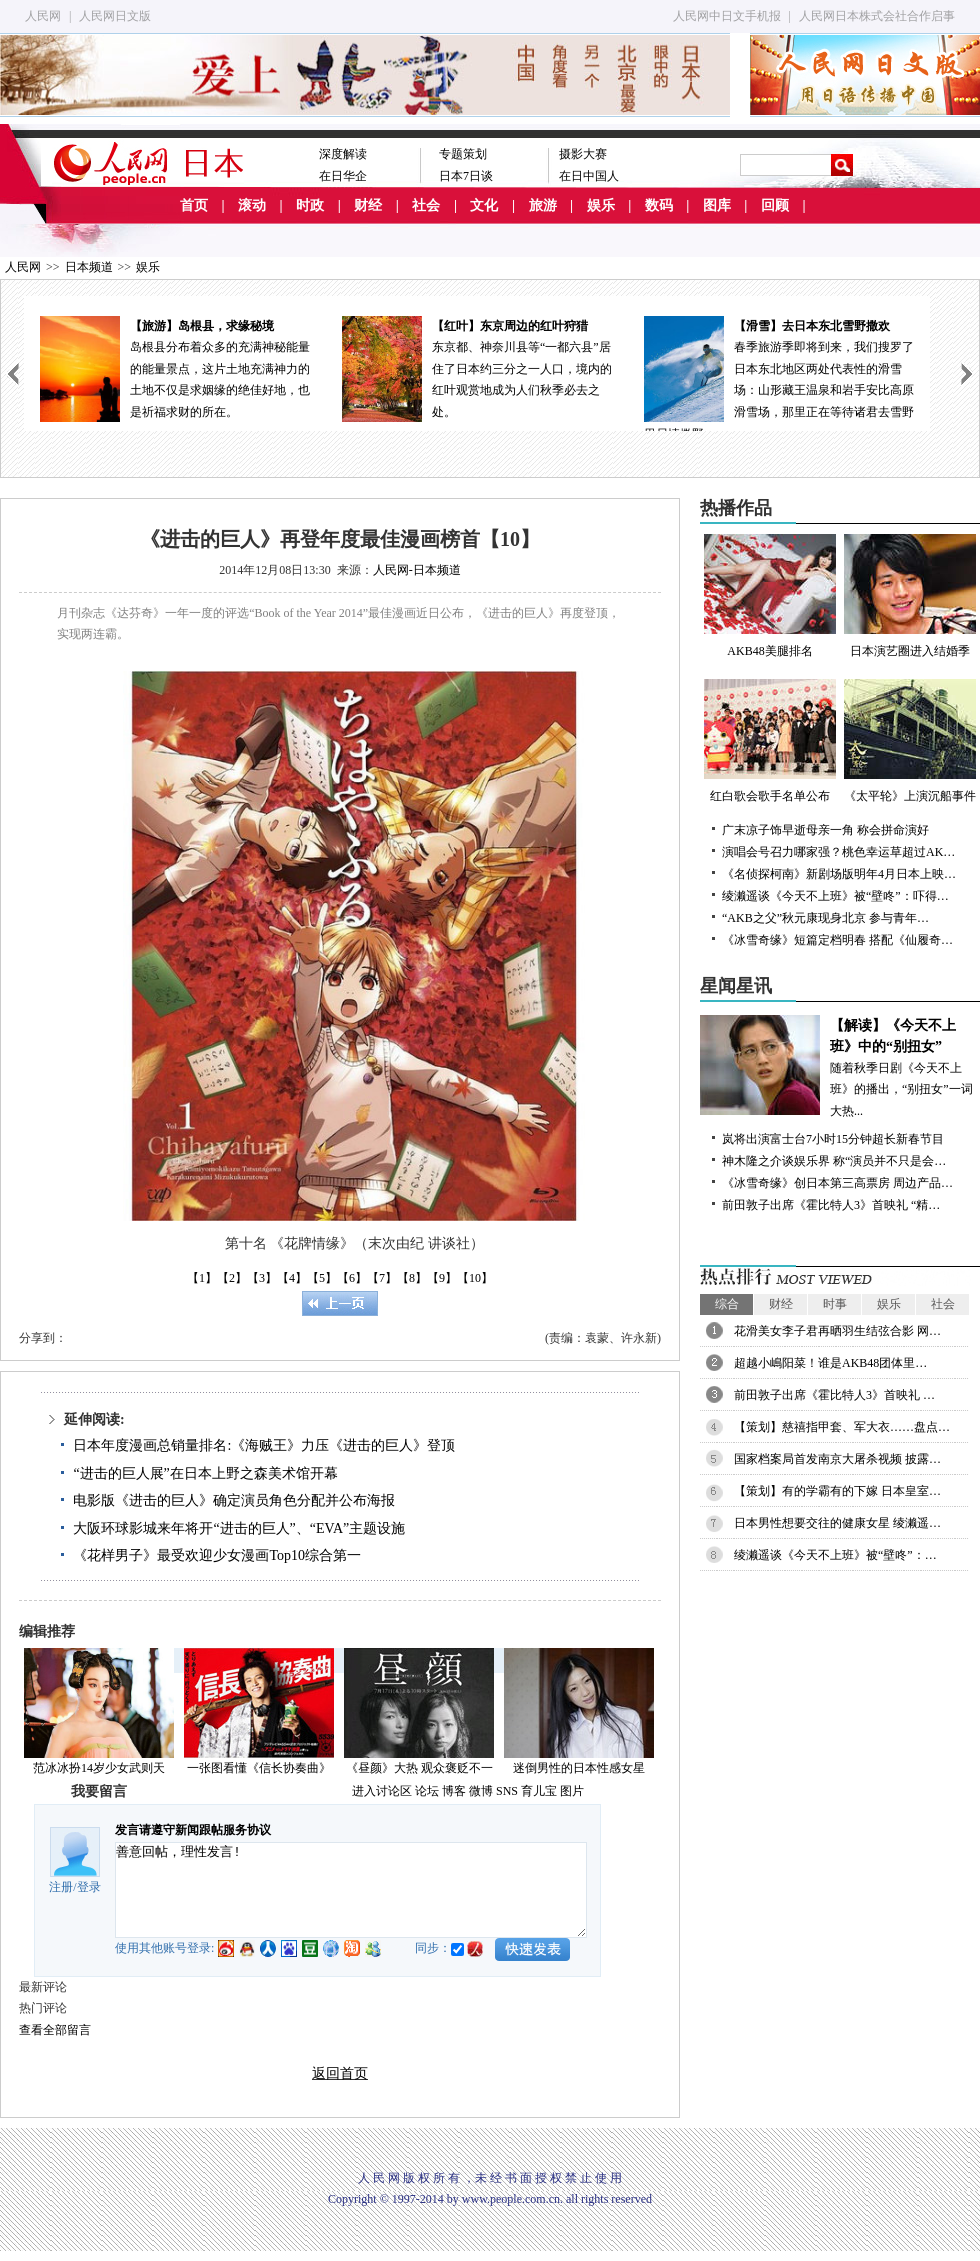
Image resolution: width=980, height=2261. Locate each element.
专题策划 (463, 154)
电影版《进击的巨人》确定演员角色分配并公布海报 (234, 1500)
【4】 (292, 1278)
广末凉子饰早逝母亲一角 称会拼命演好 (825, 830)
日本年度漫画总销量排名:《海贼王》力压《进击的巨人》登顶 (264, 1445)
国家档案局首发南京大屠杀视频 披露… (837, 1459)
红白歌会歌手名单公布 (770, 741)
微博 (481, 1791)
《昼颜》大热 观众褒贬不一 (419, 1768)
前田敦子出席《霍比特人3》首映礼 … (834, 1395)
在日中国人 (589, 176)
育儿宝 (539, 1791)
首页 (194, 205)
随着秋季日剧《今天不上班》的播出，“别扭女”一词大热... (840, 1066)
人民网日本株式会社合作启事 (877, 16)
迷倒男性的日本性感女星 (579, 1768)
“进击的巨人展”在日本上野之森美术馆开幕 (205, 1473)
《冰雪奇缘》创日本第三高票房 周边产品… (837, 1183)
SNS (507, 1791)
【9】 (442, 1278)
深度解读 (343, 154)
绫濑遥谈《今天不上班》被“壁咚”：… (835, 1555)
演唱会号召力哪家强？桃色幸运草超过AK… (838, 852)
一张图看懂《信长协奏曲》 (259, 1768)
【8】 (412, 1278)
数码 (659, 205)
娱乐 (601, 205)
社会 (426, 205)
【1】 (202, 1278)
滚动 (252, 205)
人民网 (43, 16)
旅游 (543, 205)
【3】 (262, 1278)
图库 (717, 205)
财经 (368, 205)
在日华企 (343, 176)
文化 (484, 205)
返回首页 (340, 2073)
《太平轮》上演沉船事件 (910, 741)
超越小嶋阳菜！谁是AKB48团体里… (830, 1363)
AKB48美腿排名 (770, 596)
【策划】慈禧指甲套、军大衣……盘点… (842, 1427)
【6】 (352, 1278)
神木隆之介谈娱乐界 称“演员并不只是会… (834, 1161)
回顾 (775, 205)
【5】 (322, 1278)
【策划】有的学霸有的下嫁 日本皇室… (837, 1491)
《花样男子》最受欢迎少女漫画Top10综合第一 (217, 1555)
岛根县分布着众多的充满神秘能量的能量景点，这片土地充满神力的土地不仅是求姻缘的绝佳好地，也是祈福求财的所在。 (175, 367)
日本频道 (89, 267)
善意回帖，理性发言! (351, 1890)
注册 (61, 1887)
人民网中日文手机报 (727, 16)
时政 (310, 205)
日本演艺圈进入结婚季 (910, 596)
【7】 (382, 1278)
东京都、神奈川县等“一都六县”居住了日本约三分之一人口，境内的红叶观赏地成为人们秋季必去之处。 (477, 367)
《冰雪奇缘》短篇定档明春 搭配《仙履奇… (837, 940)
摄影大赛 (583, 154)
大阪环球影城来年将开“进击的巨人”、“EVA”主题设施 (239, 1528)
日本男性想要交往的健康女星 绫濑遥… (837, 1523)
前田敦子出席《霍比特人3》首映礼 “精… (831, 1205)
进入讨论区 (382, 1791)
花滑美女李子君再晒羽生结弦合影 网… (837, 1331)
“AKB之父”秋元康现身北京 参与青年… (825, 918)
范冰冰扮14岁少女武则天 (99, 1768)
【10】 (475, 1278)
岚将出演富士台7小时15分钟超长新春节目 (833, 1139)
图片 (572, 1791)
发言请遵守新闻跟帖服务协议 (193, 1830)
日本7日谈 (466, 176)
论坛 (427, 1791)
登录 (89, 1887)
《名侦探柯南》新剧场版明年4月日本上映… (839, 874)
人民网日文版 (115, 16)
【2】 (232, 1278)
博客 (454, 1791)
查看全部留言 (55, 2030)
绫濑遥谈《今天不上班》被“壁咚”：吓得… (835, 896)
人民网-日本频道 (417, 570)
